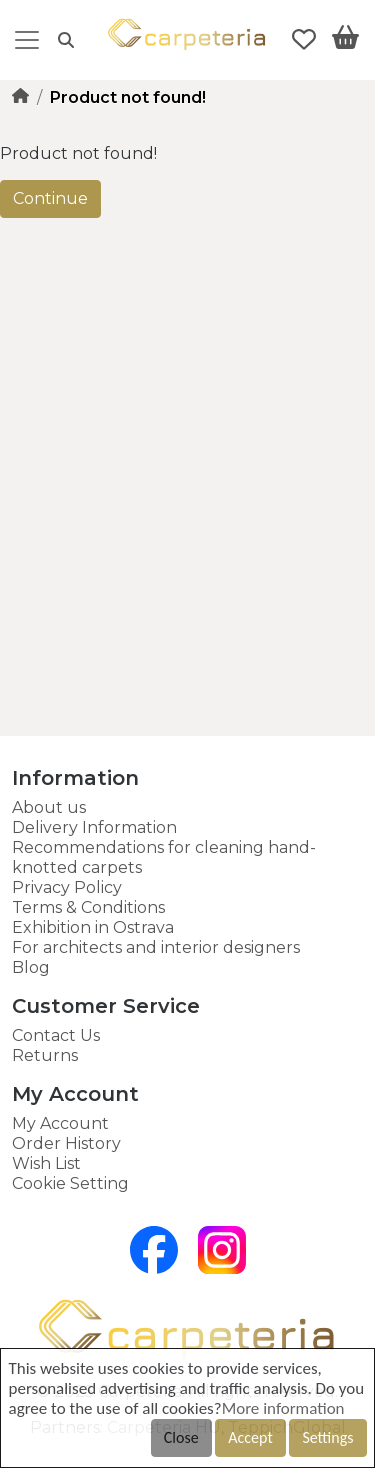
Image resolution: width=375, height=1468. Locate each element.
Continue (50, 198)
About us (49, 807)
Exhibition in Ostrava (93, 927)
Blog (31, 967)
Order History (66, 1143)
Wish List (46, 1163)
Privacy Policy (67, 887)
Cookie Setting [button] (70, 1183)
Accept (250, 1437)
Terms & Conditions (88, 907)
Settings (327, 1437)
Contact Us (56, 1035)
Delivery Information (94, 827)
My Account (60, 1123)
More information (283, 1408)
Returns (45, 1055)
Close (181, 1437)
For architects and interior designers (156, 947)
